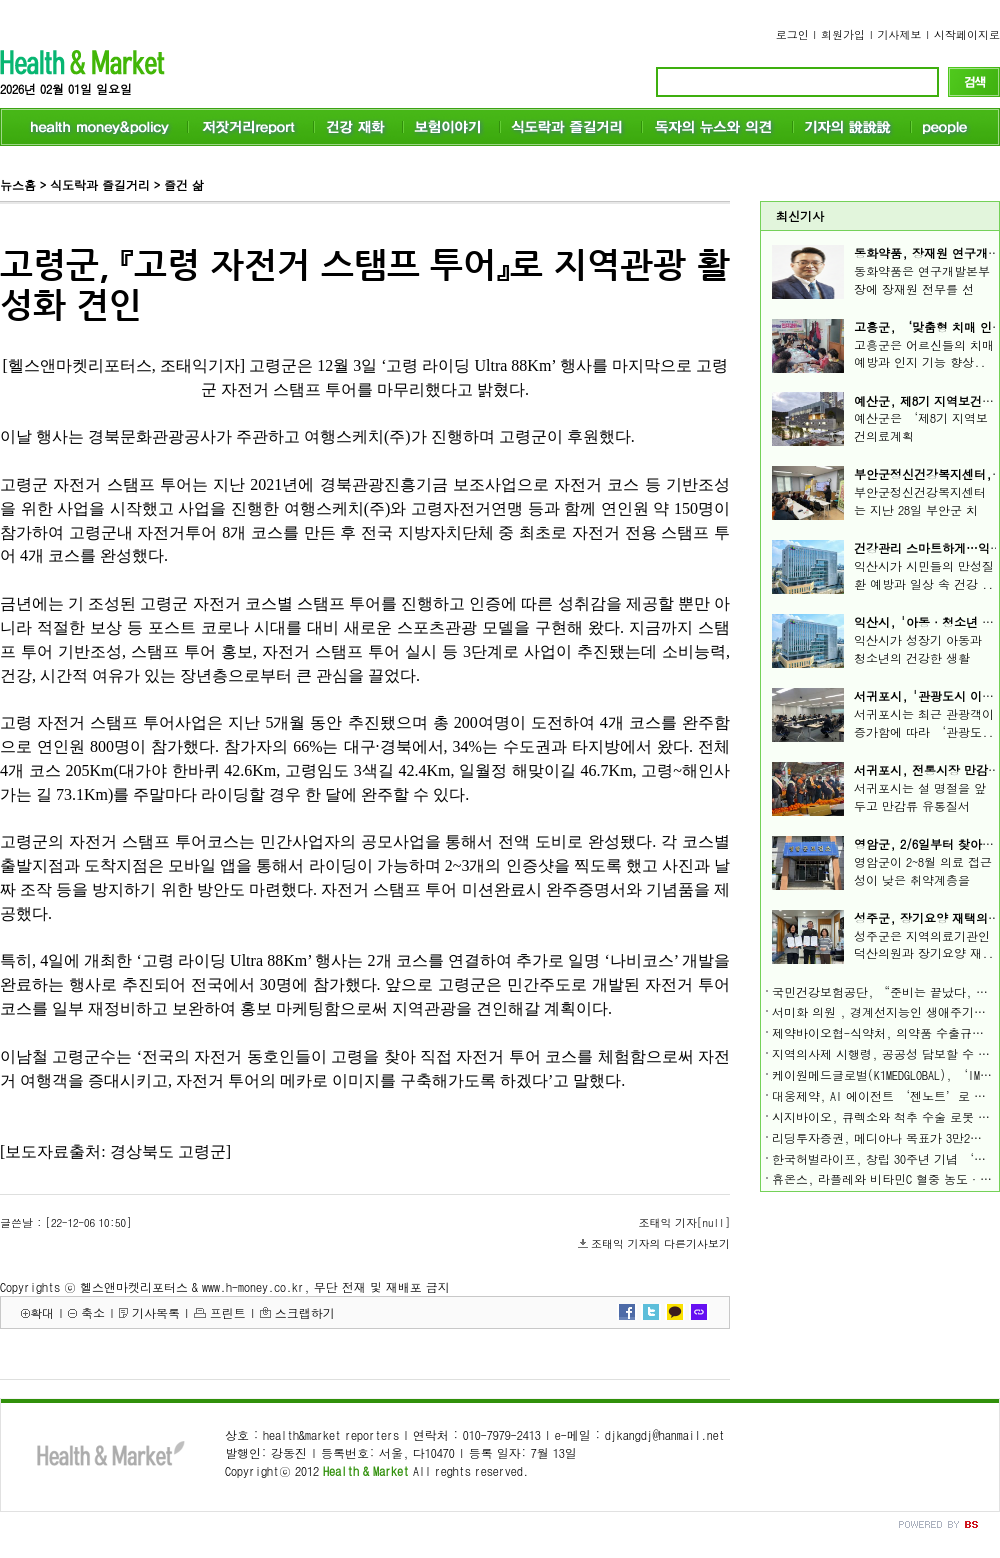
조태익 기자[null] (684, 1222)
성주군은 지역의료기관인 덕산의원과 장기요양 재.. (924, 944)
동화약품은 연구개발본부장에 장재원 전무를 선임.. (922, 288)
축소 (93, 1312)
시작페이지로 (967, 34)
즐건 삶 (184, 184)
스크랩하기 (305, 1312)
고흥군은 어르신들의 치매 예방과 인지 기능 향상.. (924, 353)
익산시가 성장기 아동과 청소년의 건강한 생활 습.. (918, 657)
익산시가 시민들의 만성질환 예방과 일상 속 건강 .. (924, 574)
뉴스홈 (18, 184)
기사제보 (900, 34)
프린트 (228, 1312)
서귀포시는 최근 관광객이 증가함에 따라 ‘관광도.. (924, 722)
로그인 (792, 34)
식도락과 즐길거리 (100, 184)
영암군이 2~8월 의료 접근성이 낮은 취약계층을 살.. (923, 879)
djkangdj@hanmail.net (665, 1434)
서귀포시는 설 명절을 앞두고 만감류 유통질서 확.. (920, 805)
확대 (42, 1312)
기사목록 (156, 1312)
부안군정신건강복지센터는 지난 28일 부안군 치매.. (920, 509)
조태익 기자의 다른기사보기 (660, 1243)
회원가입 (843, 34)
